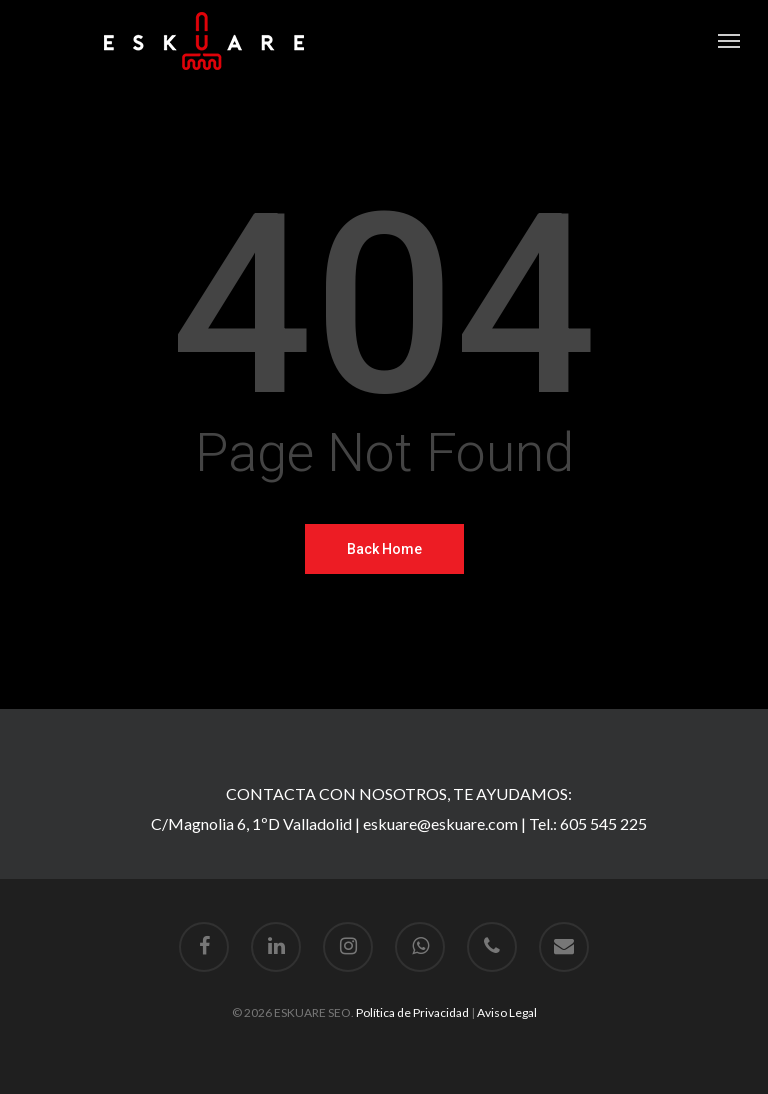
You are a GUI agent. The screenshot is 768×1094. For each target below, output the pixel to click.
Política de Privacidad (412, 1012)
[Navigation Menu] (729, 41)
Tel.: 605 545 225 (588, 823)
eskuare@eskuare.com (440, 823)
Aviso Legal (507, 1012)
